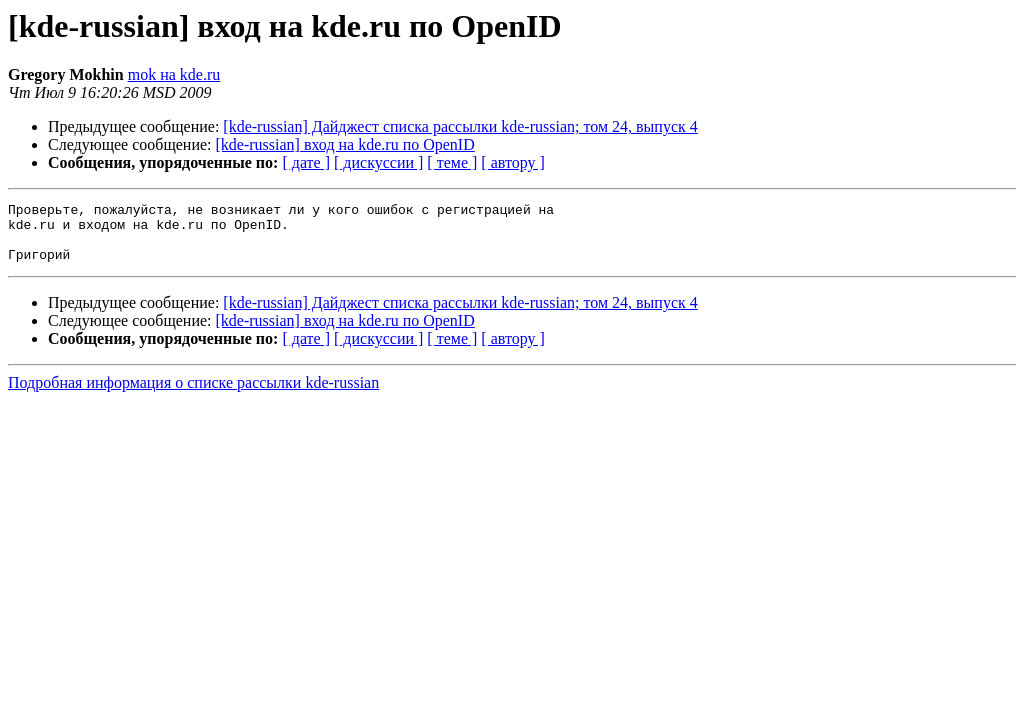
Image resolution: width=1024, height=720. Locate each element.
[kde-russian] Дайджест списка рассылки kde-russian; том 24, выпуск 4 (460, 126)
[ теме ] (452, 162)
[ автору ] (512, 162)
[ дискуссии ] (378, 162)
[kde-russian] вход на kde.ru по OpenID (345, 144)
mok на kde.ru (174, 74)
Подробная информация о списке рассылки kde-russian (193, 394)
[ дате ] (306, 162)
